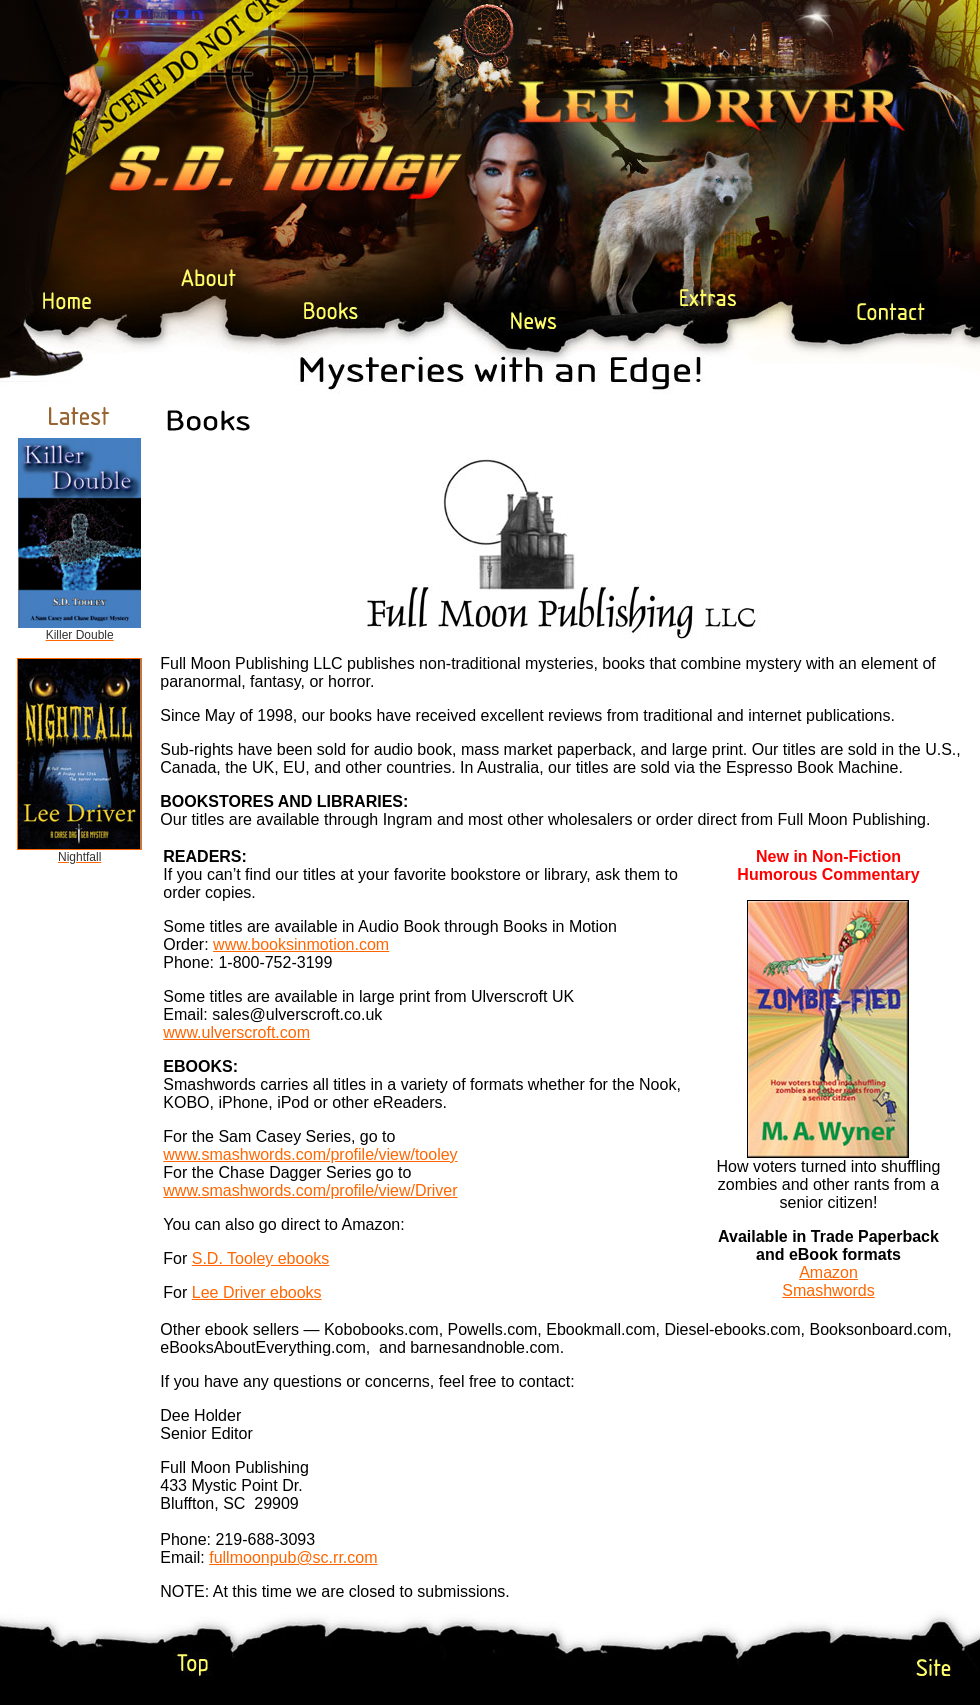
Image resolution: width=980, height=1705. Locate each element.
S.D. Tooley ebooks (261, 1258)
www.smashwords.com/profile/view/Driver (310, 1190)
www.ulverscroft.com (236, 1032)
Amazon (828, 1272)
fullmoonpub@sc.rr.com (293, 1557)
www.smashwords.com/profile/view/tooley (310, 1154)
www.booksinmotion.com (301, 944)
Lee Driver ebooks (257, 1292)
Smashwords (828, 1290)
